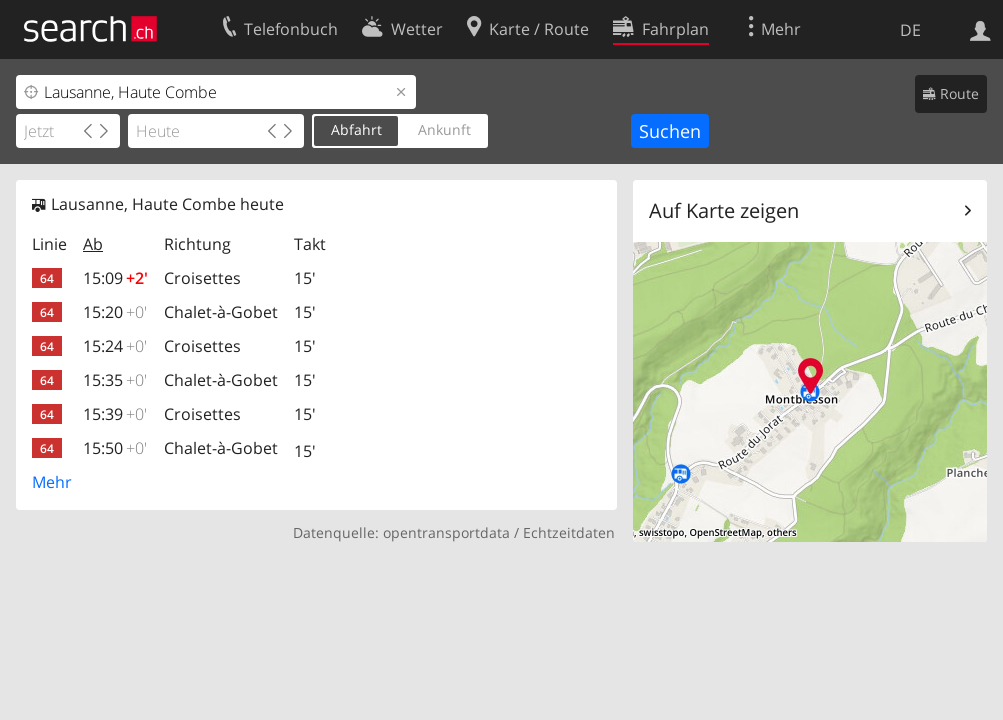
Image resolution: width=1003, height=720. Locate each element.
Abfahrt (356, 129)
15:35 (115, 380)
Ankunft (444, 129)
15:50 (115, 448)
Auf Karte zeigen (724, 210)
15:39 (115, 414)
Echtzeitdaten (569, 532)
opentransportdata (446, 532)
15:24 (115, 346)
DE (910, 30)
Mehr (52, 482)
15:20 (115, 312)
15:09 (115, 278)
